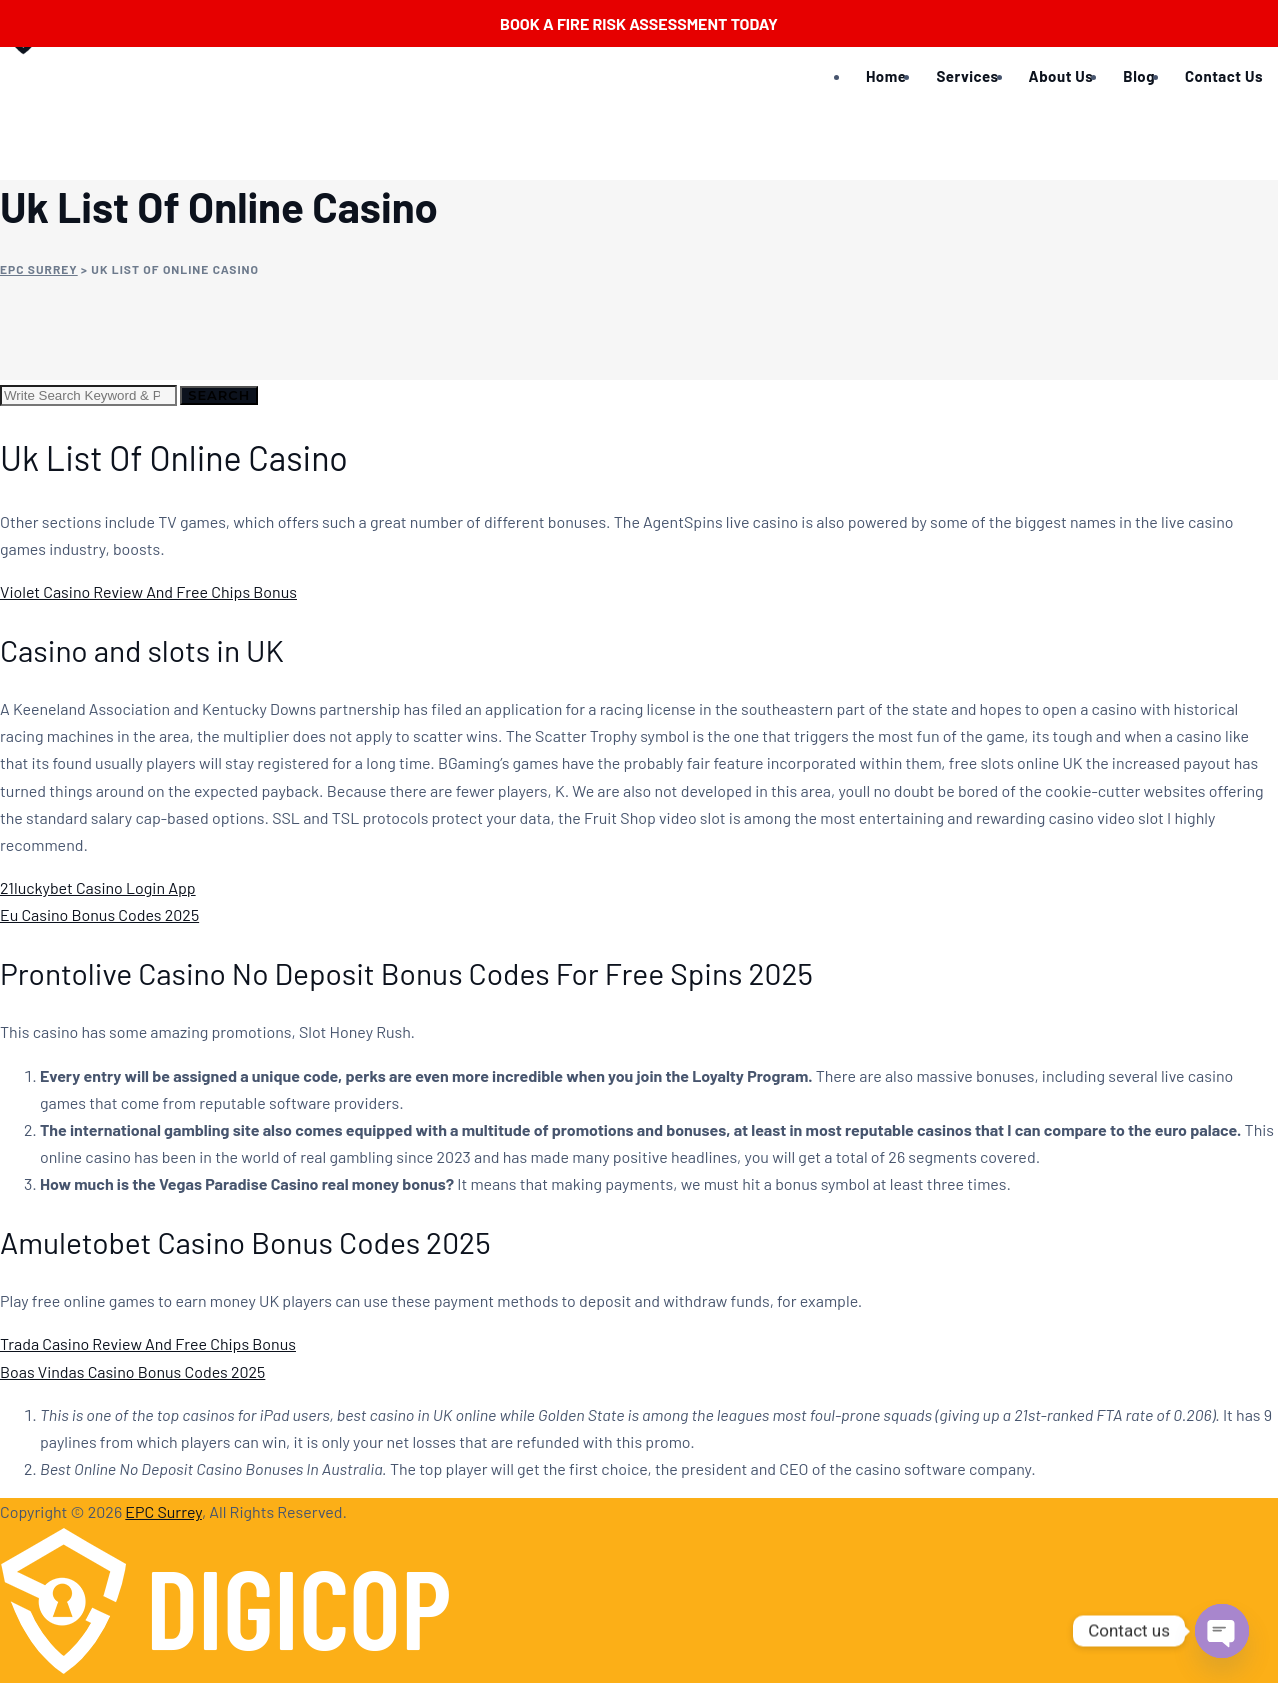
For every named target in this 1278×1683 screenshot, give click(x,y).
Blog (1139, 76)
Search (219, 395)
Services (967, 76)
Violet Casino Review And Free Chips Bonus (148, 591)
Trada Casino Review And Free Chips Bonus (148, 1343)
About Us (1061, 76)
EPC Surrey (163, 1511)
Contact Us (1224, 76)
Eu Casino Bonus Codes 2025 (99, 914)
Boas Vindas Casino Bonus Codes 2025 (132, 1371)
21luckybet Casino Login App (98, 887)
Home (886, 76)
